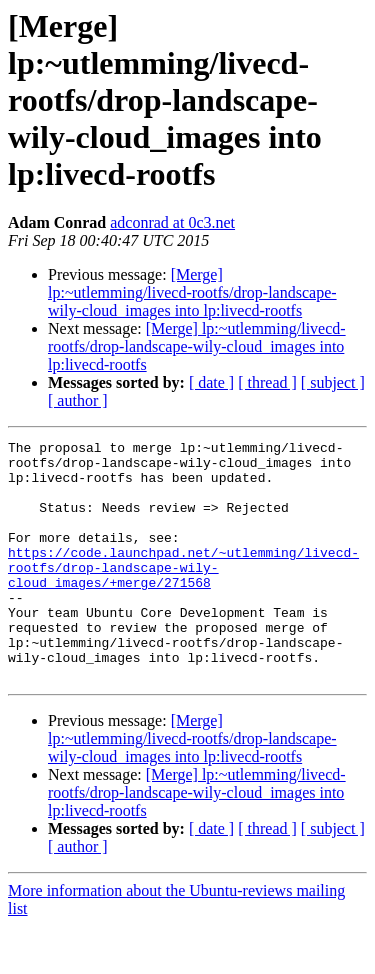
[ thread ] (267, 382)
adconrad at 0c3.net (172, 222)
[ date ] (211, 382)
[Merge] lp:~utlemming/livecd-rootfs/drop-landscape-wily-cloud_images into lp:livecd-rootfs (192, 292)
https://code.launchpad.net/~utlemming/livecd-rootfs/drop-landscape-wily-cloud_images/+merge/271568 (183, 594)
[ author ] (78, 400)
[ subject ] (333, 382)
